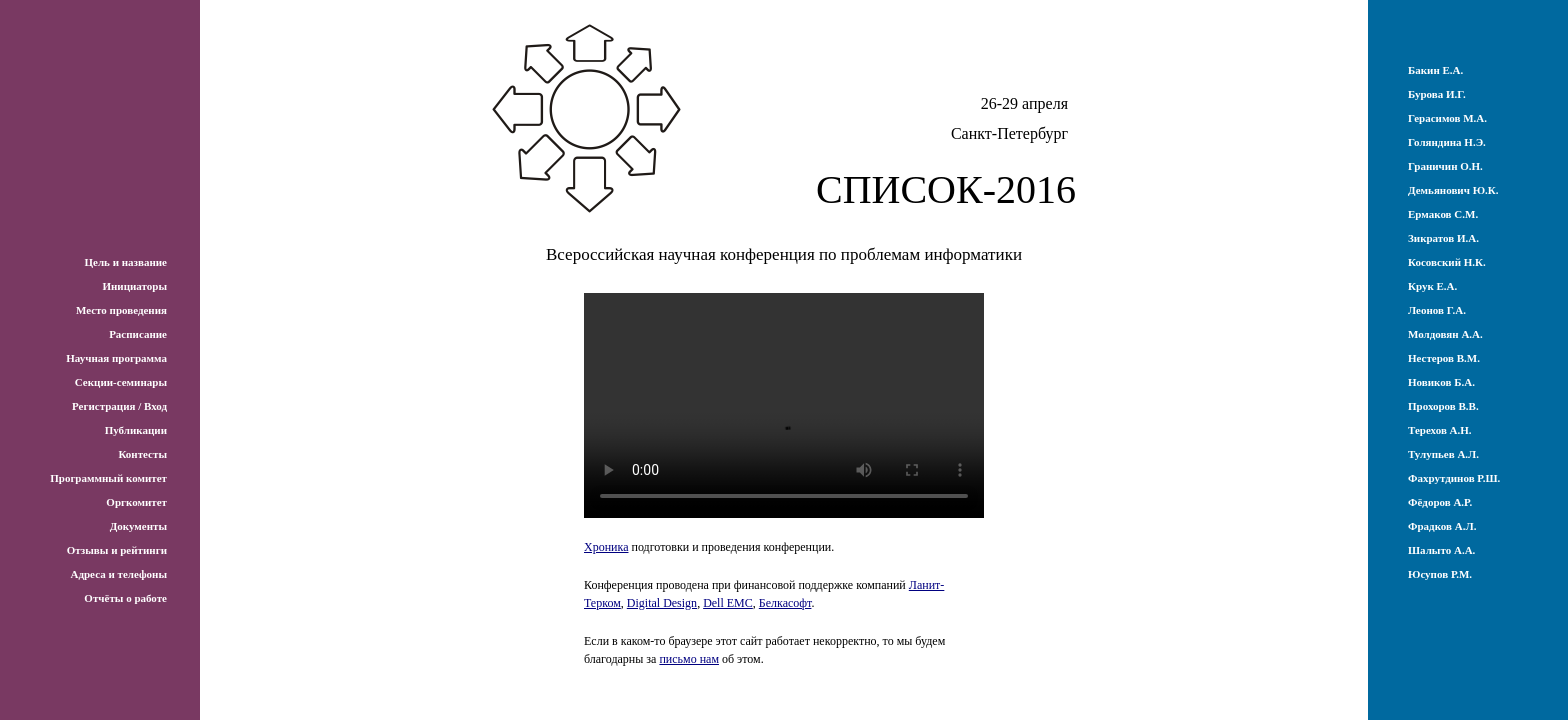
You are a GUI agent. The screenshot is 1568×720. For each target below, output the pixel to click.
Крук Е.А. (1432, 286)
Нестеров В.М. (1444, 358)
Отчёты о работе (125, 598)
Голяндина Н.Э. (1447, 142)
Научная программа (116, 358)
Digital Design (662, 603)
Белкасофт (785, 603)
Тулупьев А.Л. (1443, 454)
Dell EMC (728, 603)
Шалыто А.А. (1441, 550)
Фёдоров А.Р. (1440, 502)
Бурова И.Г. (1437, 94)
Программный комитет (108, 478)
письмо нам (689, 659)
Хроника (606, 547)
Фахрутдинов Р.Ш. (1454, 478)
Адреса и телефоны (118, 574)
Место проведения (121, 310)
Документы (138, 526)
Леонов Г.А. (1437, 310)
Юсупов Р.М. (1440, 574)
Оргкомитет (136, 502)
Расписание (138, 334)
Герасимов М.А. (1447, 118)
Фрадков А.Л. (1442, 526)
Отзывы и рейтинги (117, 550)
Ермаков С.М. (1443, 214)
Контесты (142, 454)
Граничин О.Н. (1445, 166)
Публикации (136, 430)
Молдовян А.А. (1445, 334)
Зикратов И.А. (1443, 238)
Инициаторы (134, 286)
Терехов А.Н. (1440, 430)
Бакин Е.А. (1435, 70)
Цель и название (125, 262)
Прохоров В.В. (1443, 406)
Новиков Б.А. (1441, 382)
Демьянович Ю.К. (1453, 190)
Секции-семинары (121, 382)
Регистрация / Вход (119, 406)
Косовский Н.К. (1447, 262)
